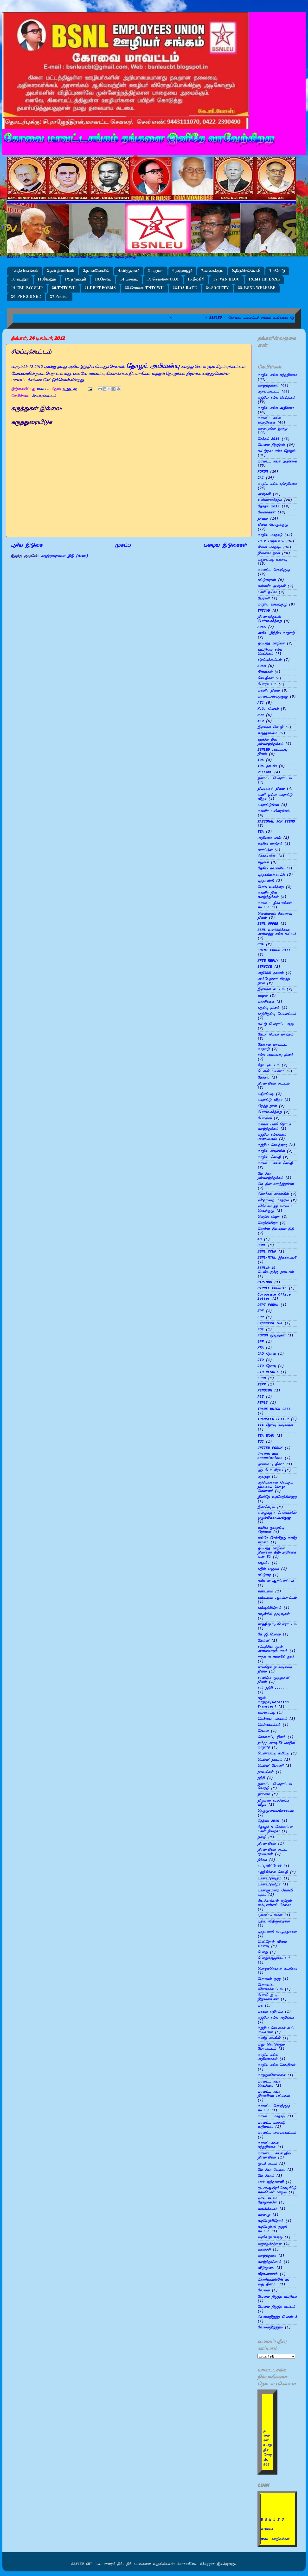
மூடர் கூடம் (267, 2164)
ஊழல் (262, 996)
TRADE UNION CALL (274, 1409)
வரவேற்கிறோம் (270, 2221)
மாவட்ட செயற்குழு (273, 570)
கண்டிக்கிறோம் (269, 1608)
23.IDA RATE (185, 288)
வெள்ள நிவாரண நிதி (275, 1229)
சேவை (263, 1731)
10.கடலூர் (20, 279)
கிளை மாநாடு (269, 547)
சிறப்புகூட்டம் (268, 1065)
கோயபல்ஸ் (266, 856)
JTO (260, 1360)
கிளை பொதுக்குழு (272, 525)
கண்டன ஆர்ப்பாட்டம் (275, 1581)
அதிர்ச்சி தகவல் (270, 973)
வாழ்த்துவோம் (269, 2262)
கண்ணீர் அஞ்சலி (271, 586)
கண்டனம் (265, 1591)
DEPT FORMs (267, 1305)
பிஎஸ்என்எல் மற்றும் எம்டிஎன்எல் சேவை (274, 1903)
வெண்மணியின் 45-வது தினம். (274, 2282)
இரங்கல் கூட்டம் (270, 989)
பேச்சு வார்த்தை (270, 887)
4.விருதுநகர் (128, 271)
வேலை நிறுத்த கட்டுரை (277, 2297)
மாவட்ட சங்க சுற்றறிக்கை (268, 420)
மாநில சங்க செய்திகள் (276, 2065)
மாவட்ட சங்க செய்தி (275, 1163)
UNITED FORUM (269, 1448)
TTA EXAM (265, 1436)
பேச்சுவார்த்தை (269, 1112)
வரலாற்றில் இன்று (272, 428)
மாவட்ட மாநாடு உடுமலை (271, 2125)
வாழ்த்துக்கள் (267, 385)
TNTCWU (263, 611)
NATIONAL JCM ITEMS (276, 821)
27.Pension (59, 297)
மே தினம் (265, 2176)
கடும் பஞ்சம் (268, 1569)
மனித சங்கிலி (268, 2038)
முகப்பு (123, 545)
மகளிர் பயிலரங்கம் (273, 811)
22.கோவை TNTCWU (144, 288)
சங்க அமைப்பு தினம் (275, 1055)
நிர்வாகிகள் (266, 1844)
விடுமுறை (265, 2268)
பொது (262, 1952)
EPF (260, 1311)
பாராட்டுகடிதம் (269, 1878)
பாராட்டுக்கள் (268, 805)
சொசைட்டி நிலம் (271, 1737)
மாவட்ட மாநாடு (271, 2116)
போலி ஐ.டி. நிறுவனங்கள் (268, 1997)
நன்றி (261, 1837)
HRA (260, 1348)
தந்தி (261, 1778)
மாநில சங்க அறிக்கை (275, 408)
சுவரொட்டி (266, 1713)
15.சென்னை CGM (163, 279)
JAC (260, 478)
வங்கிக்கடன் (267, 2209)
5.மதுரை (155, 271)
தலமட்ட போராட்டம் (274, 778)
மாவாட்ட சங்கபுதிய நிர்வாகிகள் (274, 2155)
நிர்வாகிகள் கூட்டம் (273, 1083)
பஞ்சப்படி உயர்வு (272, 559)
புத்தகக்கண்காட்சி (271, 875)
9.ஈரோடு (277, 271)
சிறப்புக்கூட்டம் (44, 396)
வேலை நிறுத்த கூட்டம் (276, 2307)
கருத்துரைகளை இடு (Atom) (64, 556)
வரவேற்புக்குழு (269, 2237)
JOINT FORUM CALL (274, 950)
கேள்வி (263, 1641)
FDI (260, 1329)
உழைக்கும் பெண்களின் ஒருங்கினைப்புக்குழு (276, 1515)
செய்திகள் (265, 678)
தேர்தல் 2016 (268, 439)
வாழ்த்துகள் (266, 2256)
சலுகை (263, 862)
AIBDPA (267, 2534)
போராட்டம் (266, 684)
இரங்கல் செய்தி (270, 727)
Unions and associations (269, 1456)
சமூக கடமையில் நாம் (275, 1657)
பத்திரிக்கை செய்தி (272, 1872)
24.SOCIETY (217, 288)
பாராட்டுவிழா (268, 1884)
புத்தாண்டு (265, 881)
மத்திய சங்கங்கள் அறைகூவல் (271, 1137)
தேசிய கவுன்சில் (270, 868)
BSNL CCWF (266, 1252)
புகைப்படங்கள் (269, 1915)
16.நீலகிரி (195, 279)
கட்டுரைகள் (266, 580)
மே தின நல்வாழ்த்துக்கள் (270, 1176)
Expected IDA (269, 1323)
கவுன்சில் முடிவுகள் (273, 1614)
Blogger (207, 2564)
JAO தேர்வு (266, 1354)
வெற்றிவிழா (267, 1223)
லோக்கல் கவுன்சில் (273, 1194)
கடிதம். (263, 1563)
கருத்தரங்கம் (267, 733)
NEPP (261, 1384)
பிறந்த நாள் (267, 1106)
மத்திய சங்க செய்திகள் (276, 398)
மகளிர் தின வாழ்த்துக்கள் (267, 895)
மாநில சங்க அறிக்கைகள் (267, 2057)
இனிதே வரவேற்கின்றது (276, 1497)
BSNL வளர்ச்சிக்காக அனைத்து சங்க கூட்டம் (276, 932)
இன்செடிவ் (266, 1507)
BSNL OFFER (267, 924)
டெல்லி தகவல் (269, 1760)
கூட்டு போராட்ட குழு (275, 1024)
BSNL (261, 1245)
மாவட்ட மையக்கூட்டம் (276, 2133)
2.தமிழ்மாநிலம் (60, 271)
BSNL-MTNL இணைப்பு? (277, 1258)
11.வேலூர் (47, 279)
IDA (260, 760)
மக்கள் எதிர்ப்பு (270, 2012)
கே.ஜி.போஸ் (268, 1634)
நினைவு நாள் (268, 553)
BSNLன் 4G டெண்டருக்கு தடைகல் (275, 1270)
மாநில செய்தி (269, 1157)
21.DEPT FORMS (100, 288)
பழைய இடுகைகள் (225, 545)
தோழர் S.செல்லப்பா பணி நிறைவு (275, 1829)
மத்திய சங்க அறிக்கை (275, 2018)
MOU (260, 715)
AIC (260, 703)
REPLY (262, 1403)
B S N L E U (272, 2524)
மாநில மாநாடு (269, 535)
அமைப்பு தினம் (270, 1464)
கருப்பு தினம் (268, 1008)
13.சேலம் (103, 279)
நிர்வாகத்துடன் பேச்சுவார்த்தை (269, 619)
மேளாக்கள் (266, 512)
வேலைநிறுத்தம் (269, 2327)
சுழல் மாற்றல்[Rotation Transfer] (273, 1702)
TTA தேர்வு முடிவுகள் (275, 1425)
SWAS (261, 627)
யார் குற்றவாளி (270, 2182)
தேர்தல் (263, 1077)
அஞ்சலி (263, 494)
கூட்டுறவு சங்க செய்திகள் (269, 652)
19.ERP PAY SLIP (27, 288)
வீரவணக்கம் (267, 2274)
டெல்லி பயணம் (270, 1071)
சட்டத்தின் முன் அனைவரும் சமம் (272, 1649)
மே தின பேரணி (271, 2170)
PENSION (264, 1390)
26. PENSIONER (26, 297)
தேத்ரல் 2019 (268, 1821)
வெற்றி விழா (268, 1217)
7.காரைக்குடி (212, 271)
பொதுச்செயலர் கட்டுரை (277, 1969)
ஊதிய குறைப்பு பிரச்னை (270, 1530)
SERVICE (264, 967)
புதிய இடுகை (26, 545)
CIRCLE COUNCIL (272, 1288)
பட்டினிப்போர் (269, 1866)
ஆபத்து (263, 1476)
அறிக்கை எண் (269, 838)
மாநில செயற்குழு (272, 604)
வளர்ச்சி (263, 2250)
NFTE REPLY (267, 961)
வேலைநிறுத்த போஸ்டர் (277, 2317)
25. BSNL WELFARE (257, 288)
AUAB (261, 666)
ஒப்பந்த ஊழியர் (271, 643)
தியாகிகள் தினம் (271, 789)
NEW (260, 721)
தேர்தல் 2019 (268, 506)
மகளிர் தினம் (268, 690)
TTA (260, 832)
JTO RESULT (267, 1372)
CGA (260, 944)
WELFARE (264, 772)
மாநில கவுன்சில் (271, 1151)
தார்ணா (263, 1794)
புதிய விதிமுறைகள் (273, 1921)
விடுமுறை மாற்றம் (273, 1200)
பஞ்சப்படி (265, 1094)
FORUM (262, 472)
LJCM (261, 1378)
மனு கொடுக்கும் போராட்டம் (271, 2047)
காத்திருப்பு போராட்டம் (276, 1014)
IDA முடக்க (267, 766)
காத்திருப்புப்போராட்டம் (276, 1624)
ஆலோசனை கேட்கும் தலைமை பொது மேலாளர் (275, 1487)
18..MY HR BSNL (264, 279)
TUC (260, 1442)
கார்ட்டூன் (264, 850)
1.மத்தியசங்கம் (25, 271)
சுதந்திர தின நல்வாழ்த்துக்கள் (270, 742)
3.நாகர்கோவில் (96, 271)
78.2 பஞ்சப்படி (270, 541)
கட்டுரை (263, 1575)
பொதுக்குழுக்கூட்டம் (273, 1958)
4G (259, 1239)
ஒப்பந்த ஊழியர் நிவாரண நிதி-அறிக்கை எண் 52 (276, 1553)
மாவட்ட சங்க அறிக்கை (277, 461)
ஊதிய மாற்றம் (269, 844)
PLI (260, 1397)
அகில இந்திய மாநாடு (276, 633)
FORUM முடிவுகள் (271, 1335)
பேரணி (263, 598)
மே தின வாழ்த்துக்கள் (275, 1184)
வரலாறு (263, 2215)
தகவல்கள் (265, 1772)
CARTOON (264, 1282)
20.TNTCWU (64, 288)
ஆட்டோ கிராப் (270, 1470)
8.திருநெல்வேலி (246, 271)
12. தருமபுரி (75, 279)
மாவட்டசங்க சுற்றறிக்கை (267, 2145)
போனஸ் (264, 1118)
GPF (260, 1342)
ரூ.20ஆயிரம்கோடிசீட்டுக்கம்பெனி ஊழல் (276, 2190)
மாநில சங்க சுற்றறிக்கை (277, 375)
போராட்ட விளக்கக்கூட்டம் (269, 1987)
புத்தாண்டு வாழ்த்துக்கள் (277, 1932)
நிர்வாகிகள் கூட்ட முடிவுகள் (272, 1852)
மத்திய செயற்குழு (272, 1145)
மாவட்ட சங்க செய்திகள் (268, 2084)
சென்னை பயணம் (272, 1719)
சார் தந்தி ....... (273, 1688)
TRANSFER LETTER (273, 1419)
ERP (260, 1317)
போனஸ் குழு (268, 1979)
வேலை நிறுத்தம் (271, 445)
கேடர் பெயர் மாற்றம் (275, 1034)
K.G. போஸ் (267, 709)
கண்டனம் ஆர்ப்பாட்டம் (277, 1598)
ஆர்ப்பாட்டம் (268, 391)
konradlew (186, 2564)
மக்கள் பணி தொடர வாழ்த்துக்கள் (274, 1126)
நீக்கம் (262, 1860)
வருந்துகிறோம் (269, 2243)
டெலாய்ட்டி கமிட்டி (273, 1753)
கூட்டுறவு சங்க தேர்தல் (276, 451)
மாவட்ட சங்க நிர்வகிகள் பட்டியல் (273, 2094)
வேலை (263, 2290)
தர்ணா (262, 519)
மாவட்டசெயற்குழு (272, 697)
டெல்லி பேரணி (270, 1766)
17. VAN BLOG (226, 279)
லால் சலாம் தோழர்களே (267, 2200)
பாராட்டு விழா (269, 1100)
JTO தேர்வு (266, 1366)
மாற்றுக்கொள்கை (271, 2075)
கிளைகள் (264, 672)
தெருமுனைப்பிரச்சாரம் (275, 1811)
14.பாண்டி (129, 279)
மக (260, 2006)
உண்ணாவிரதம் (269, 500)
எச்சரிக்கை (265, 1002)
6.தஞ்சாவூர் (182, 271)
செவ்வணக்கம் (268, 1725)
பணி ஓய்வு (266, 592)
